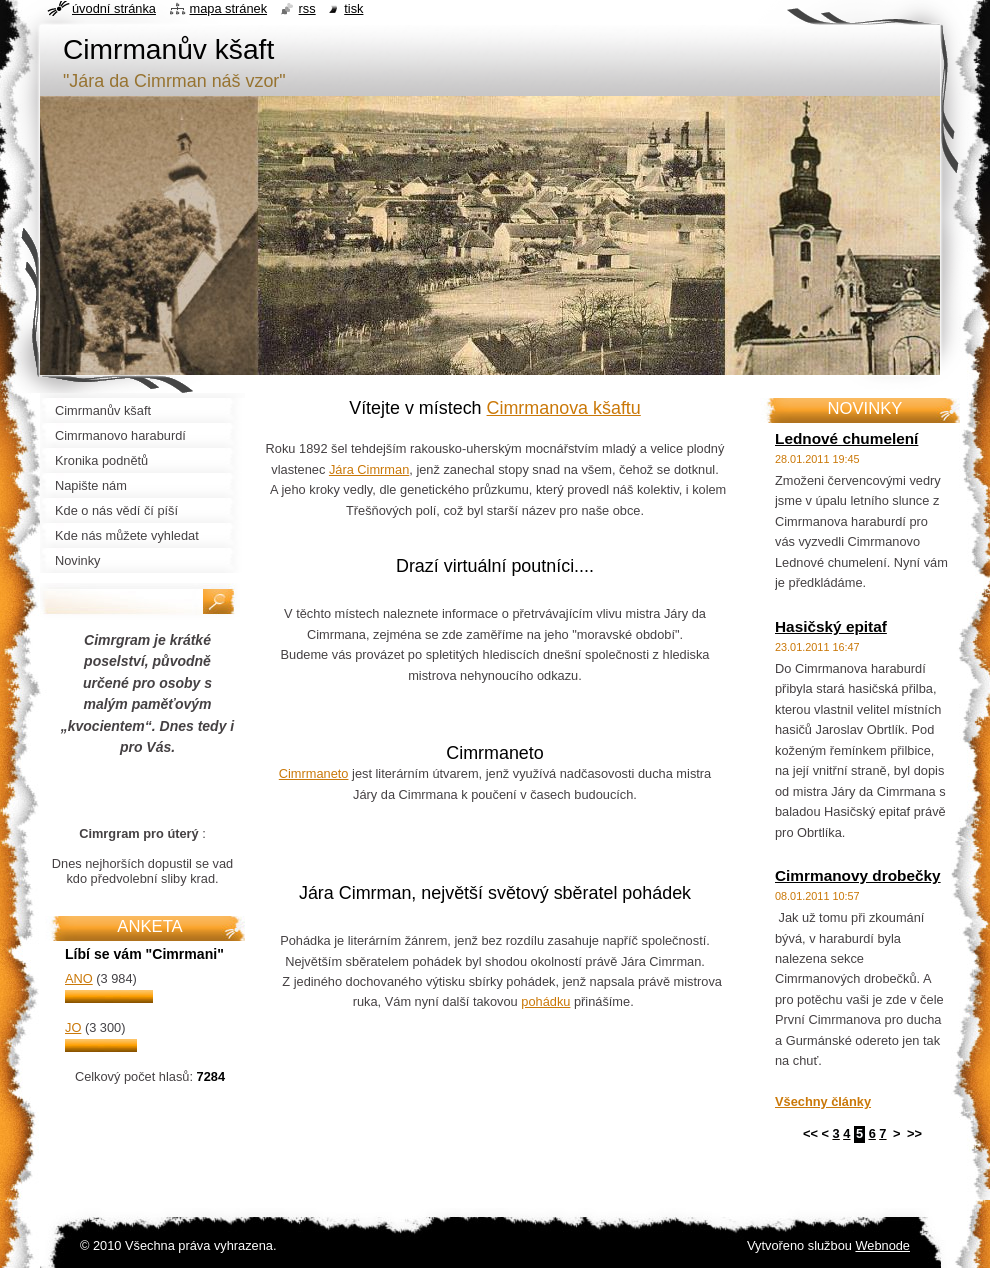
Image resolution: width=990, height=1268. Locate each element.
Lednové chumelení (846, 438)
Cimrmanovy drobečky (858, 875)
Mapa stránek (229, 8)
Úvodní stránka (114, 8)
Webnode (882, 1245)
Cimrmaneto (314, 773)
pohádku (545, 1001)
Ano (79, 978)
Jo (73, 1027)
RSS (307, 8)
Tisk (353, 8)
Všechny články (823, 1101)
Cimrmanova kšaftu (564, 408)
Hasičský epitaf (831, 626)
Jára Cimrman (369, 469)
